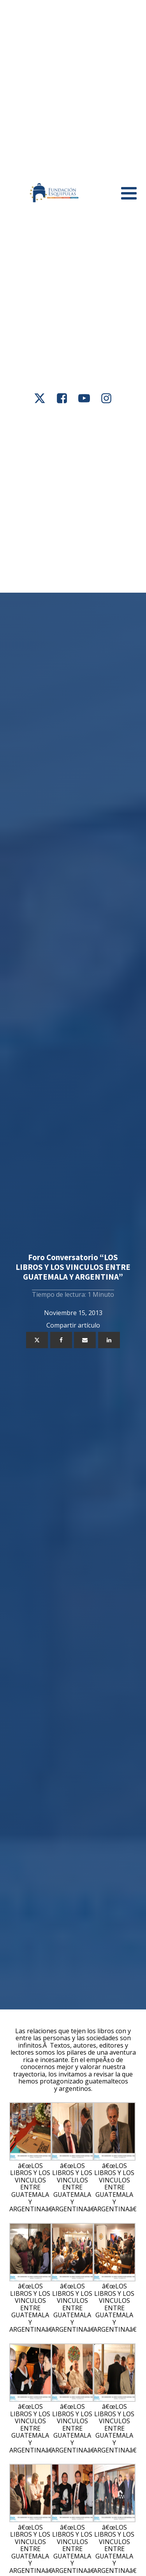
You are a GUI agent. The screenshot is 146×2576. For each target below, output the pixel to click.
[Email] (85, 1340)
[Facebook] (61, 1340)
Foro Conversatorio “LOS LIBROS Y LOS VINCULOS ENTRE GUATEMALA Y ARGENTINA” (73, 1267)
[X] (37, 1340)
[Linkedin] (109, 1340)
